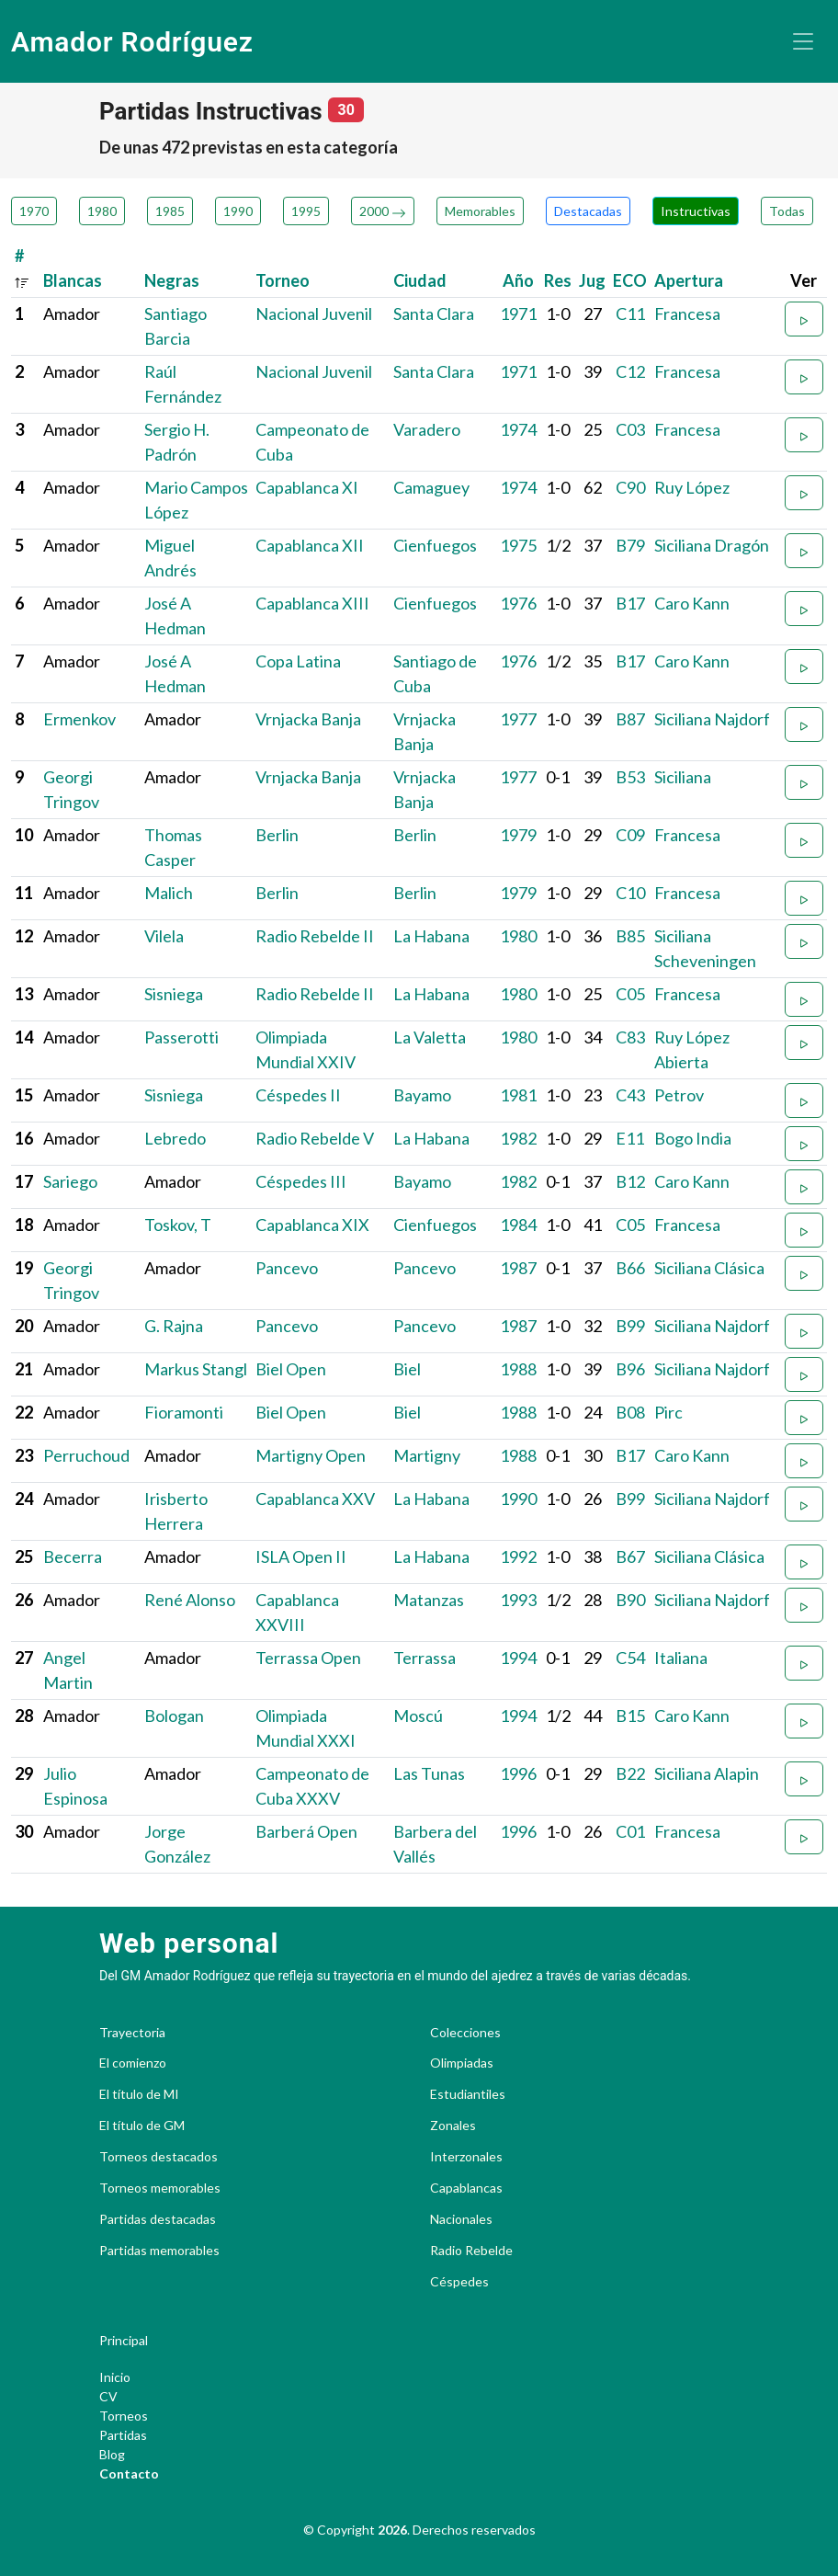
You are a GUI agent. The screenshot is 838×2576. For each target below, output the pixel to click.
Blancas (72, 280)
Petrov (679, 1095)
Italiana (681, 1657)
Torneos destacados (158, 2156)
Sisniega (173, 994)
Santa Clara (433, 313)
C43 (630, 1095)
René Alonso (189, 1600)
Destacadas (588, 211)
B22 (630, 1773)
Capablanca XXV (315, 1498)
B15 (630, 1715)
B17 (630, 603)
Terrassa (424, 1657)
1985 (170, 211)
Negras (171, 280)
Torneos (123, 2415)
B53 (630, 777)
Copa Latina (298, 661)
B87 (630, 719)
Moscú (418, 1715)
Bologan (174, 1715)
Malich (168, 893)
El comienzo (132, 2063)
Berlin (277, 835)
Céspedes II (298, 1095)
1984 (518, 1224)
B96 (630, 1369)
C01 (630, 1831)
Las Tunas (429, 1773)
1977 (518, 719)
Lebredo (175, 1138)
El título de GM (142, 2125)
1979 (518, 835)
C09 (630, 835)
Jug (592, 280)
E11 (630, 1138)
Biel (407, 1369)
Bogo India (692, 1138)
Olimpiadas (461, 2063)
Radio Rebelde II (314, 936)
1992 (518, 1556)
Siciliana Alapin (706, 1773)
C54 (630, 1657)
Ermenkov (79, 719)
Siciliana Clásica (709, 1268)
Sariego (70, 1181)
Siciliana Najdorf (712, 719)
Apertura (688, 280)
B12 (630, 1181)
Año (518, 280)
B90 (630, 1600)
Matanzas (428, 1600)
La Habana (431, 936)
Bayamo (422, 1095)
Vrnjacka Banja (308, 719)
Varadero (426, 429)
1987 (518, 1268)
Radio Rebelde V (314, 1138)
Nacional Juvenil (313, 313)
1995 (306, 211)
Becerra (72, 1556)
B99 (630, 1326)
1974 (518, 429)
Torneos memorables (160, 2188)
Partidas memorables (159, 2250)
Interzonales (466, 2156)
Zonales (453, 2125)
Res (558, 280)
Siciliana (682, 777)
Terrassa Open (308, 1657)
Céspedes (459, 2281)
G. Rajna (173, 1326)
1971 (518, 313)
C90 (630, 487)
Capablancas (466, 2188)
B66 (630, 1268)
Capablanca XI (306, 487)
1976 (518, 603)
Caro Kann (692, 603)
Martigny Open (310, 1455)
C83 (630, 1037)
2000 (382, 211)
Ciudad (420, 280)
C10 (630, 893)
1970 (34, 211)
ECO (630, 280)
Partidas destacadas (157, 2219)
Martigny (426, 1455)
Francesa (687, 313)
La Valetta (429, 1037)
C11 (630, 313)
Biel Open (290, 1369)
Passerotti (181, 1037)
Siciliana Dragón (711, 545)
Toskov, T (177, 1224)
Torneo (282, 280)
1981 (518, 1095)
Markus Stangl (195, 1369)
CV (108, 2396)
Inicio (114, 2377)
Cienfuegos (435, 545)
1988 (518, 1369)
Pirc (668, 1412)
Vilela (164, 936)
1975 (518, 545)
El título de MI (139, 2094)
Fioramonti (183, 1412)
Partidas (123, 2435)
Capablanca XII (309, 545)
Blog (112, 2454)
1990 (238, 211)
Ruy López (692, 487)
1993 (518, 1600)
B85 (630, 936)
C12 (630, 371)
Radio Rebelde (471, 2250)
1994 (518, 1657)
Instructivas (695, 211)
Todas (787, 211)
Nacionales (461, 2219)
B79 (630, 545)
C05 (630, 994)
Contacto (129, 2473)
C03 (630, 429)
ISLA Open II (300, 1556)
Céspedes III (300, 1181)
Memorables (480, 211)
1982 (518, 1138)
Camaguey (431, 487)
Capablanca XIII (312, 603)
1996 (518, 1773)
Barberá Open (306, 1831)
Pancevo (286, 1268)
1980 (102, 211)
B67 (630, 1556)
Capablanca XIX (312, 1224)
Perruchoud (86, 1455)
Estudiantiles (467, 2094)
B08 (630, 1412)
